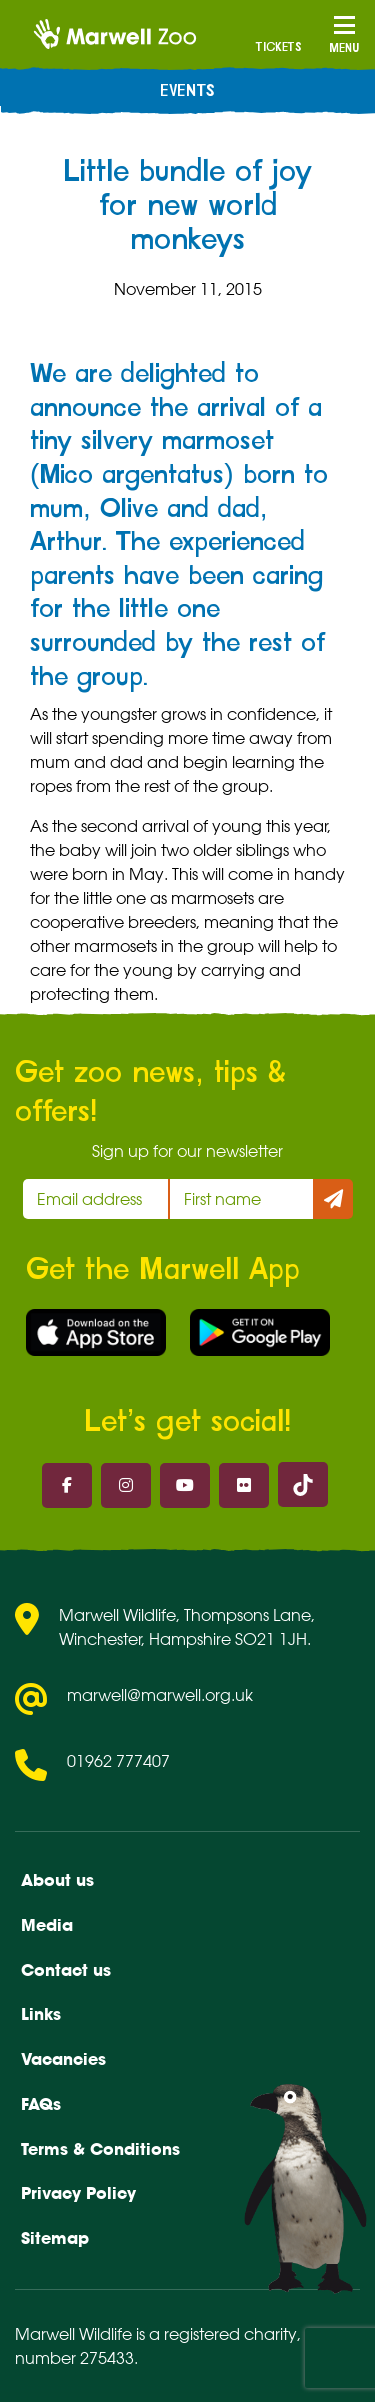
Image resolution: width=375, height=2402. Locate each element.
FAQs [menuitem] (41, 2104)
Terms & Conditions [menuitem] (100, 2149)
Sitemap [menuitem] (55, 2238)
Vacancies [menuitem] (63, 2059)
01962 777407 (118, 1761)
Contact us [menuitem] (66, 1970)
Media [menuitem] (47, 1925)
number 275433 (74, 2358)
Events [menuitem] (187, 91)
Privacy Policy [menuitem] (78, 2193)
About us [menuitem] (57, 1880)
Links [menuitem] (41, 2014)
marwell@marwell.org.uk (160, 1695)
